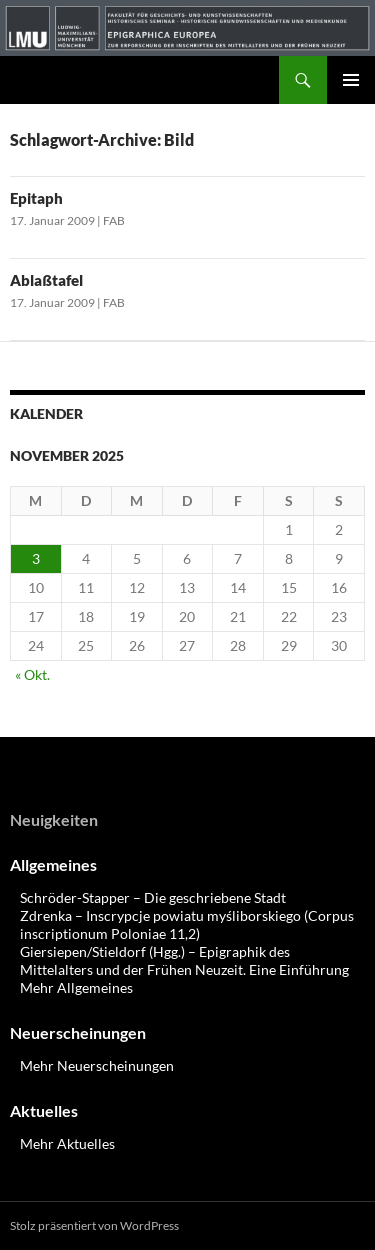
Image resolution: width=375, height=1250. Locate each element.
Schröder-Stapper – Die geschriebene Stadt (153, 897)
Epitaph (36, 198)
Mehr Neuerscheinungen (97, 1065)
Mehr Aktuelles (67, 1143)
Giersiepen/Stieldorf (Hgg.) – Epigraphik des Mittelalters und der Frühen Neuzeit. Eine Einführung (184, 960)
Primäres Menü (351, 80)
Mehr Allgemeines (76, 987)
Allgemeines (53, 864)
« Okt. (32, 674)
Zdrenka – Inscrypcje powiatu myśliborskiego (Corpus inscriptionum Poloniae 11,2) (187, 924)
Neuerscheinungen (78, 1032)
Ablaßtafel (46, 280)
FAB (114, 220)
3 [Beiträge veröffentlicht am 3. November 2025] (36, 558)
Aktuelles (44, 1110)
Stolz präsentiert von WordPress (94, 1225)
